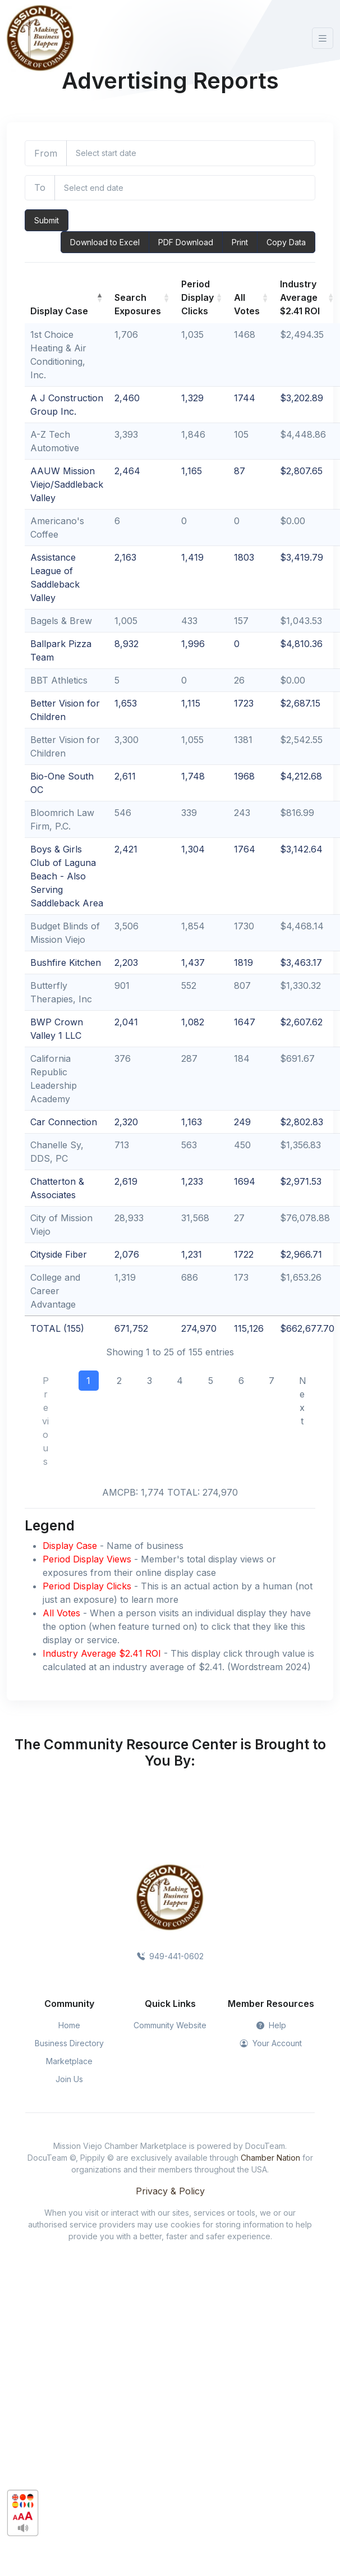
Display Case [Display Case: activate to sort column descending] (59, 311)
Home (69, 2025)
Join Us (69, 2079)
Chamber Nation (270, 2157)
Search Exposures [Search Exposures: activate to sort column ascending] (137, 304)
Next (302, 1401)
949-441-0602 (170, 1956)
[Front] (40, 38)
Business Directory (69, 2043)
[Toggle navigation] (322, 38)
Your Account (271, 2043)
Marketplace (69, 2061)
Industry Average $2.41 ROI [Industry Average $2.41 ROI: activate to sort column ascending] (300, 297)
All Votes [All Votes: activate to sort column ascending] (247, 304)
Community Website (170, 2025)
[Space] (170, 1897)
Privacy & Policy (170, 2191)
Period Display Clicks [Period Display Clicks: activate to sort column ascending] (197, 297)
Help (271, 2025)
